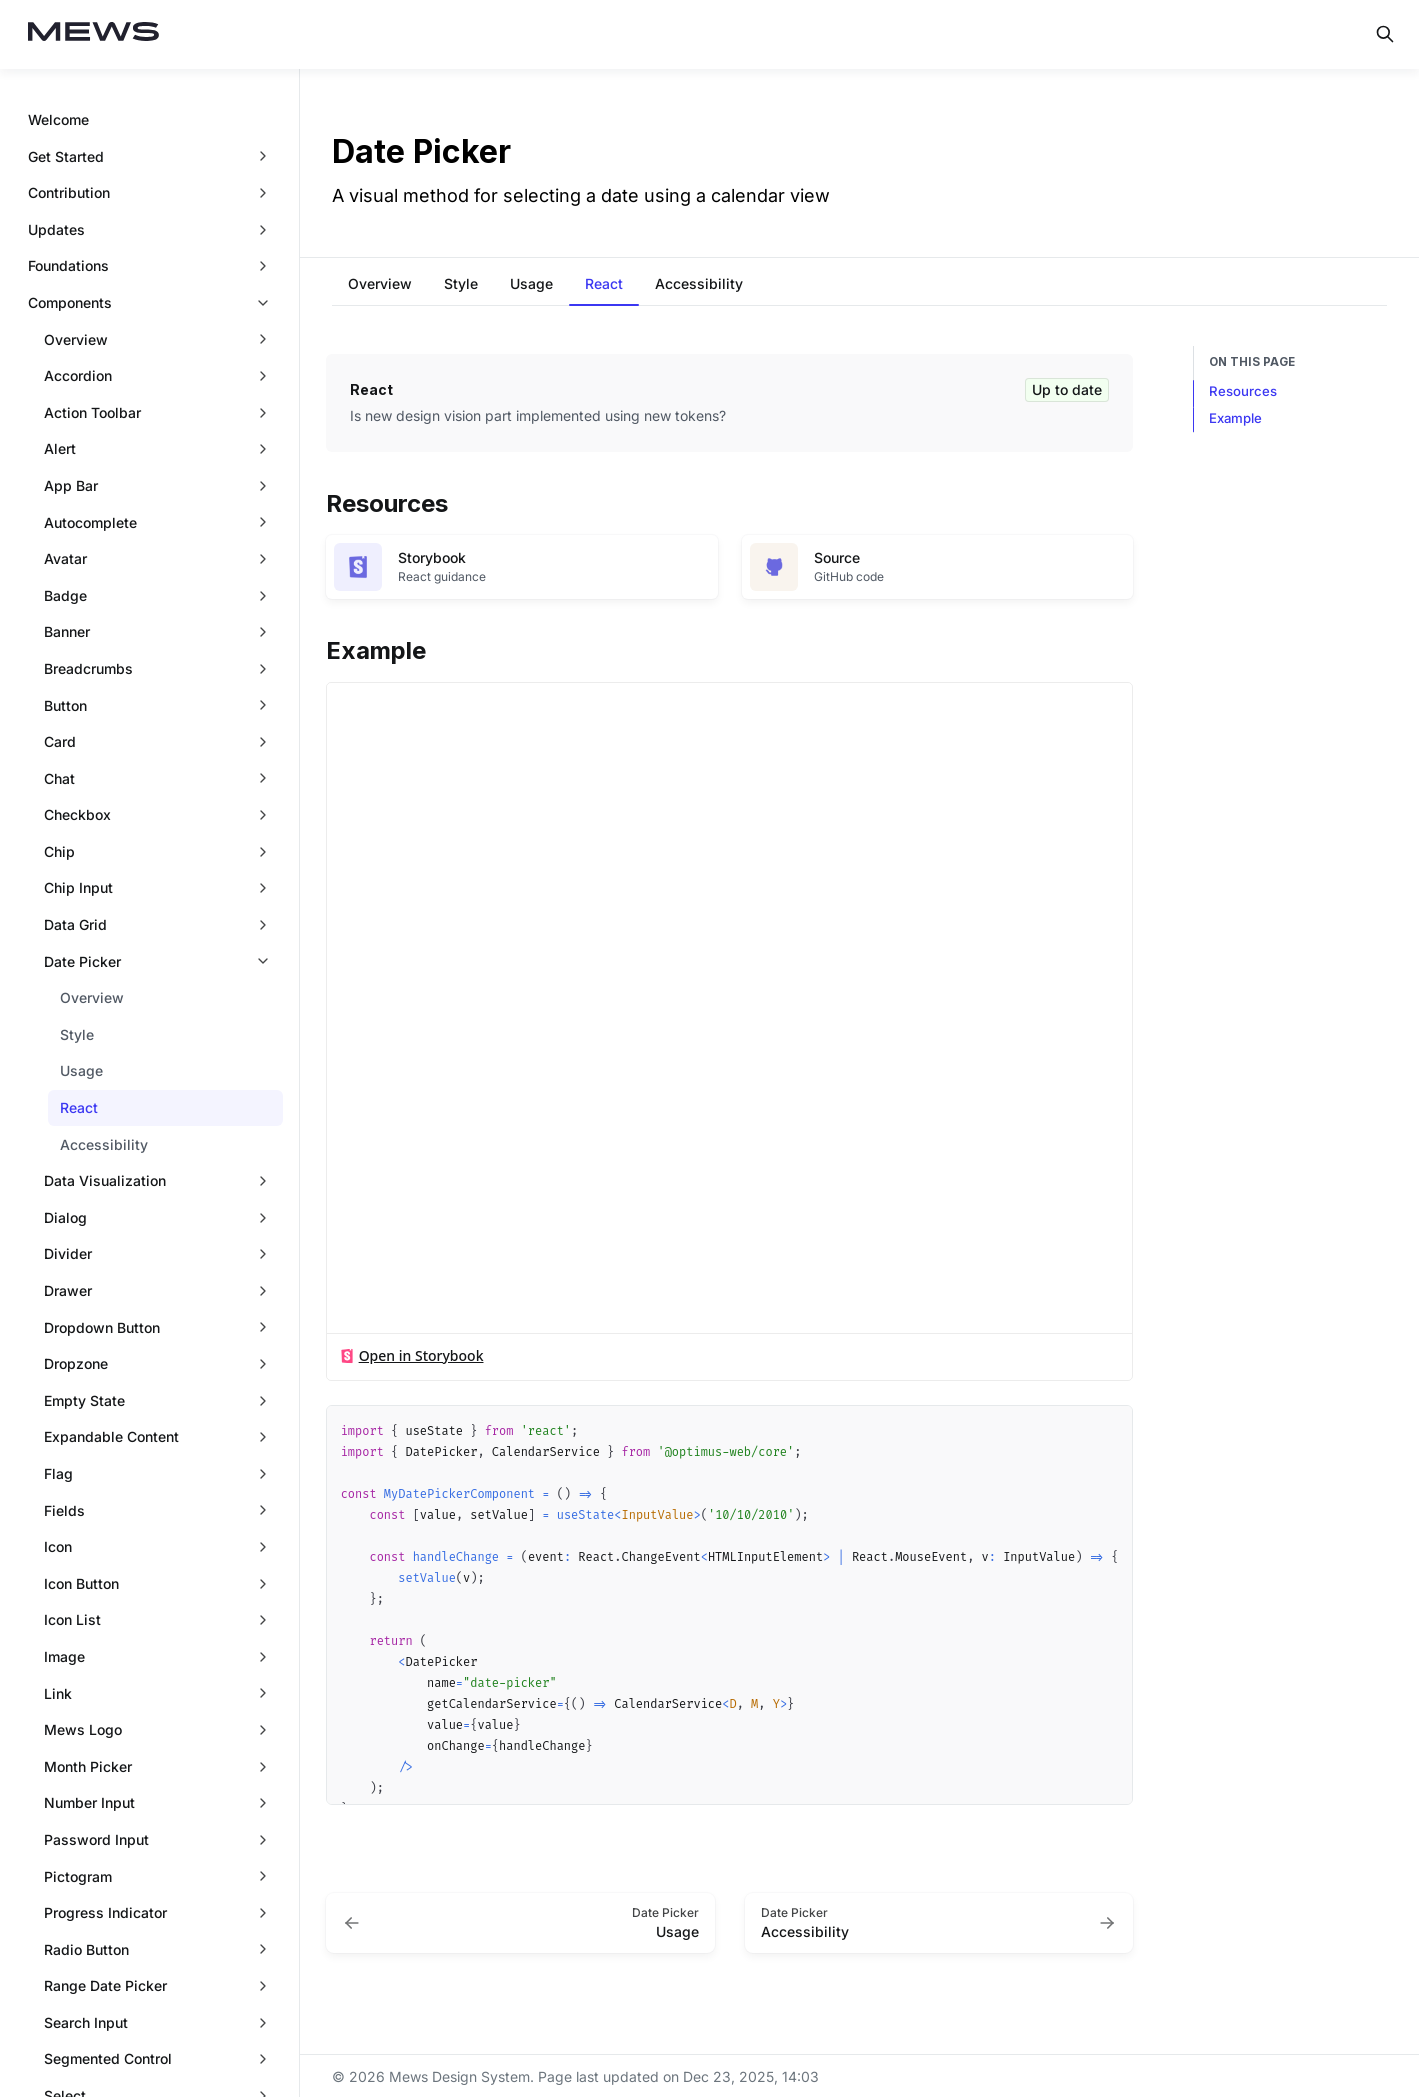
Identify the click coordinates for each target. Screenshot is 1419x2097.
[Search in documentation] (1385, 34)
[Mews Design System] (94, 34)
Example (1235, 418)
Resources (1243, 391)
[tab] (380, 286)
